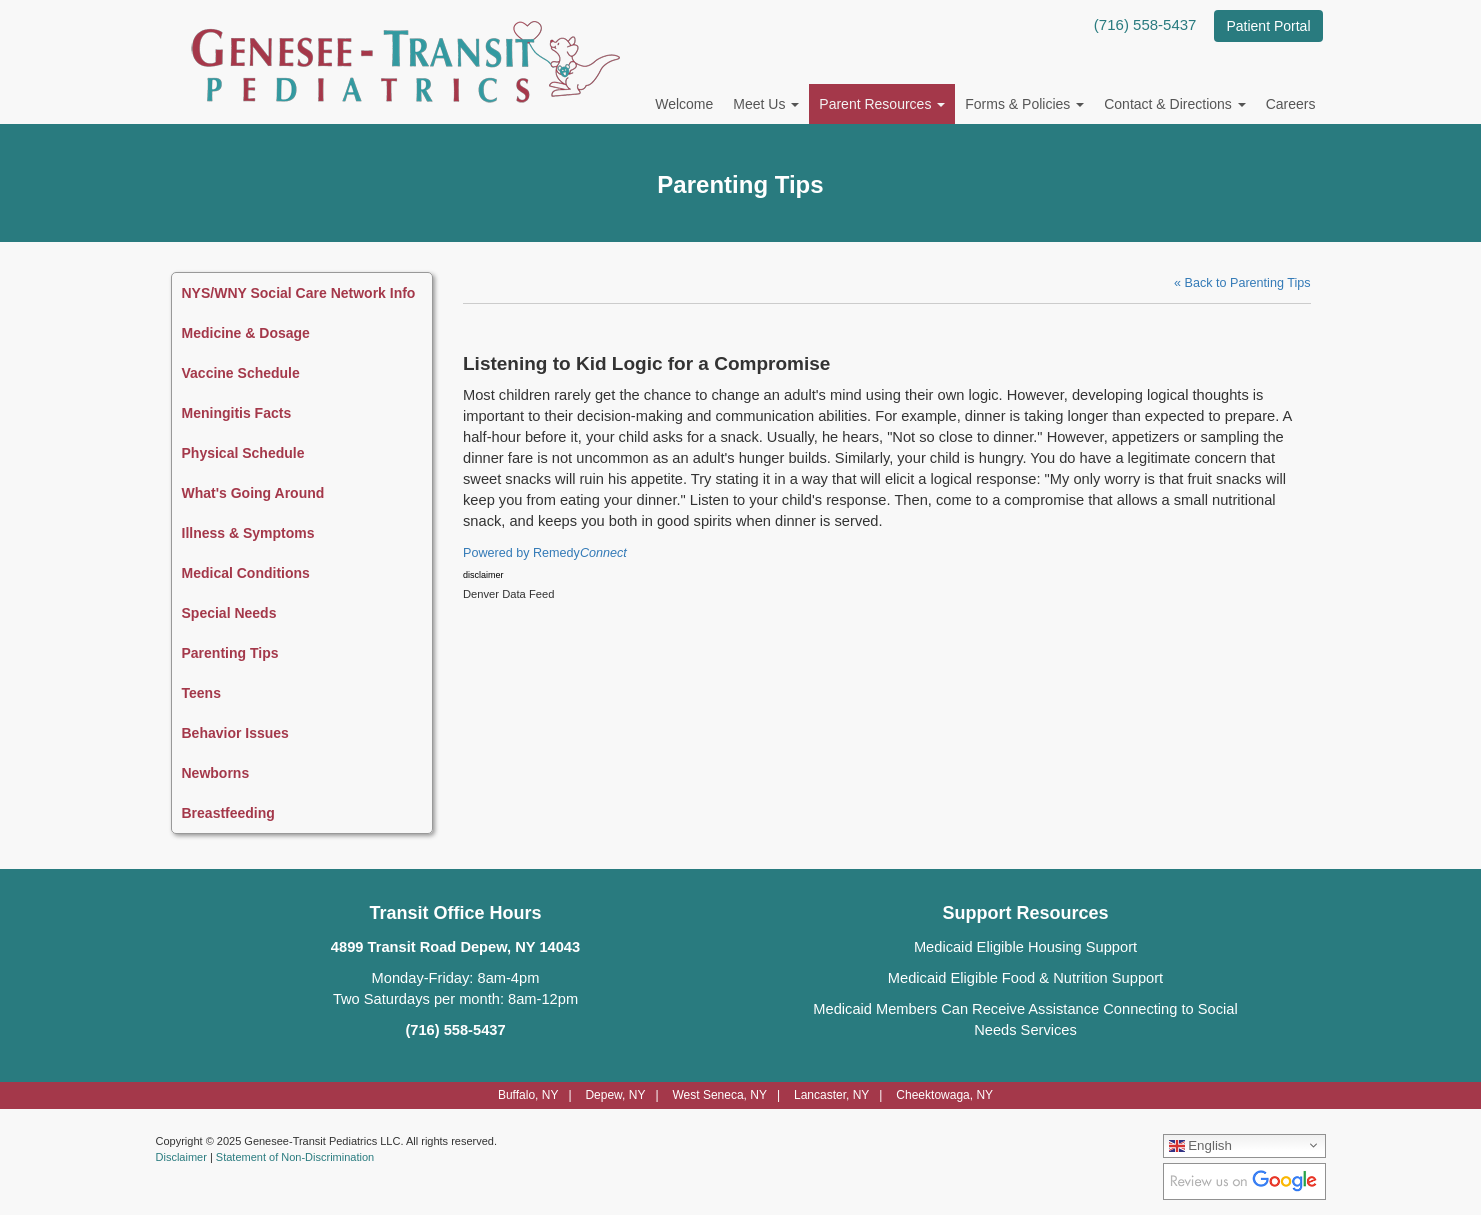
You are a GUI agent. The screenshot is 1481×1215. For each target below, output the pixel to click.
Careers (1291, 104)
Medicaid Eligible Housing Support (1025, 947)
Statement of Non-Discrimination (295, 1157)
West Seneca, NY (719, 1095)
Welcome (684, 104)
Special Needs (229, 613)
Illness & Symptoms (248, 533)
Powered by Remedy (545, 553)
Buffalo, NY (528, 1095)
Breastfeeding (228, 813)
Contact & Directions (1175, 104)
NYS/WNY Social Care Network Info (299, 293)
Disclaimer (181, 1157)
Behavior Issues (235, 733)
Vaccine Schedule (241, 373)
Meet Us (766, 104)
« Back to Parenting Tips (1242, 283)
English (1200, 1145)
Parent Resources (882, 104)
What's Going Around (253, 493)
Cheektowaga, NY (944, 1095)
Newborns (216, 773)
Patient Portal (1268, 26)
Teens (201, 693)
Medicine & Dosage (246, 333)
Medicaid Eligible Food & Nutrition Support (1025, 978)
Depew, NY (615, 1095)
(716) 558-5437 (1145, 24)
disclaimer (483, 575)
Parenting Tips (230, 653)
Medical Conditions (246, 573)
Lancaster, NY (831, 1095)
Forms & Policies (1024, 104)
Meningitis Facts (237, 413)
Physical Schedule (243, 453)
